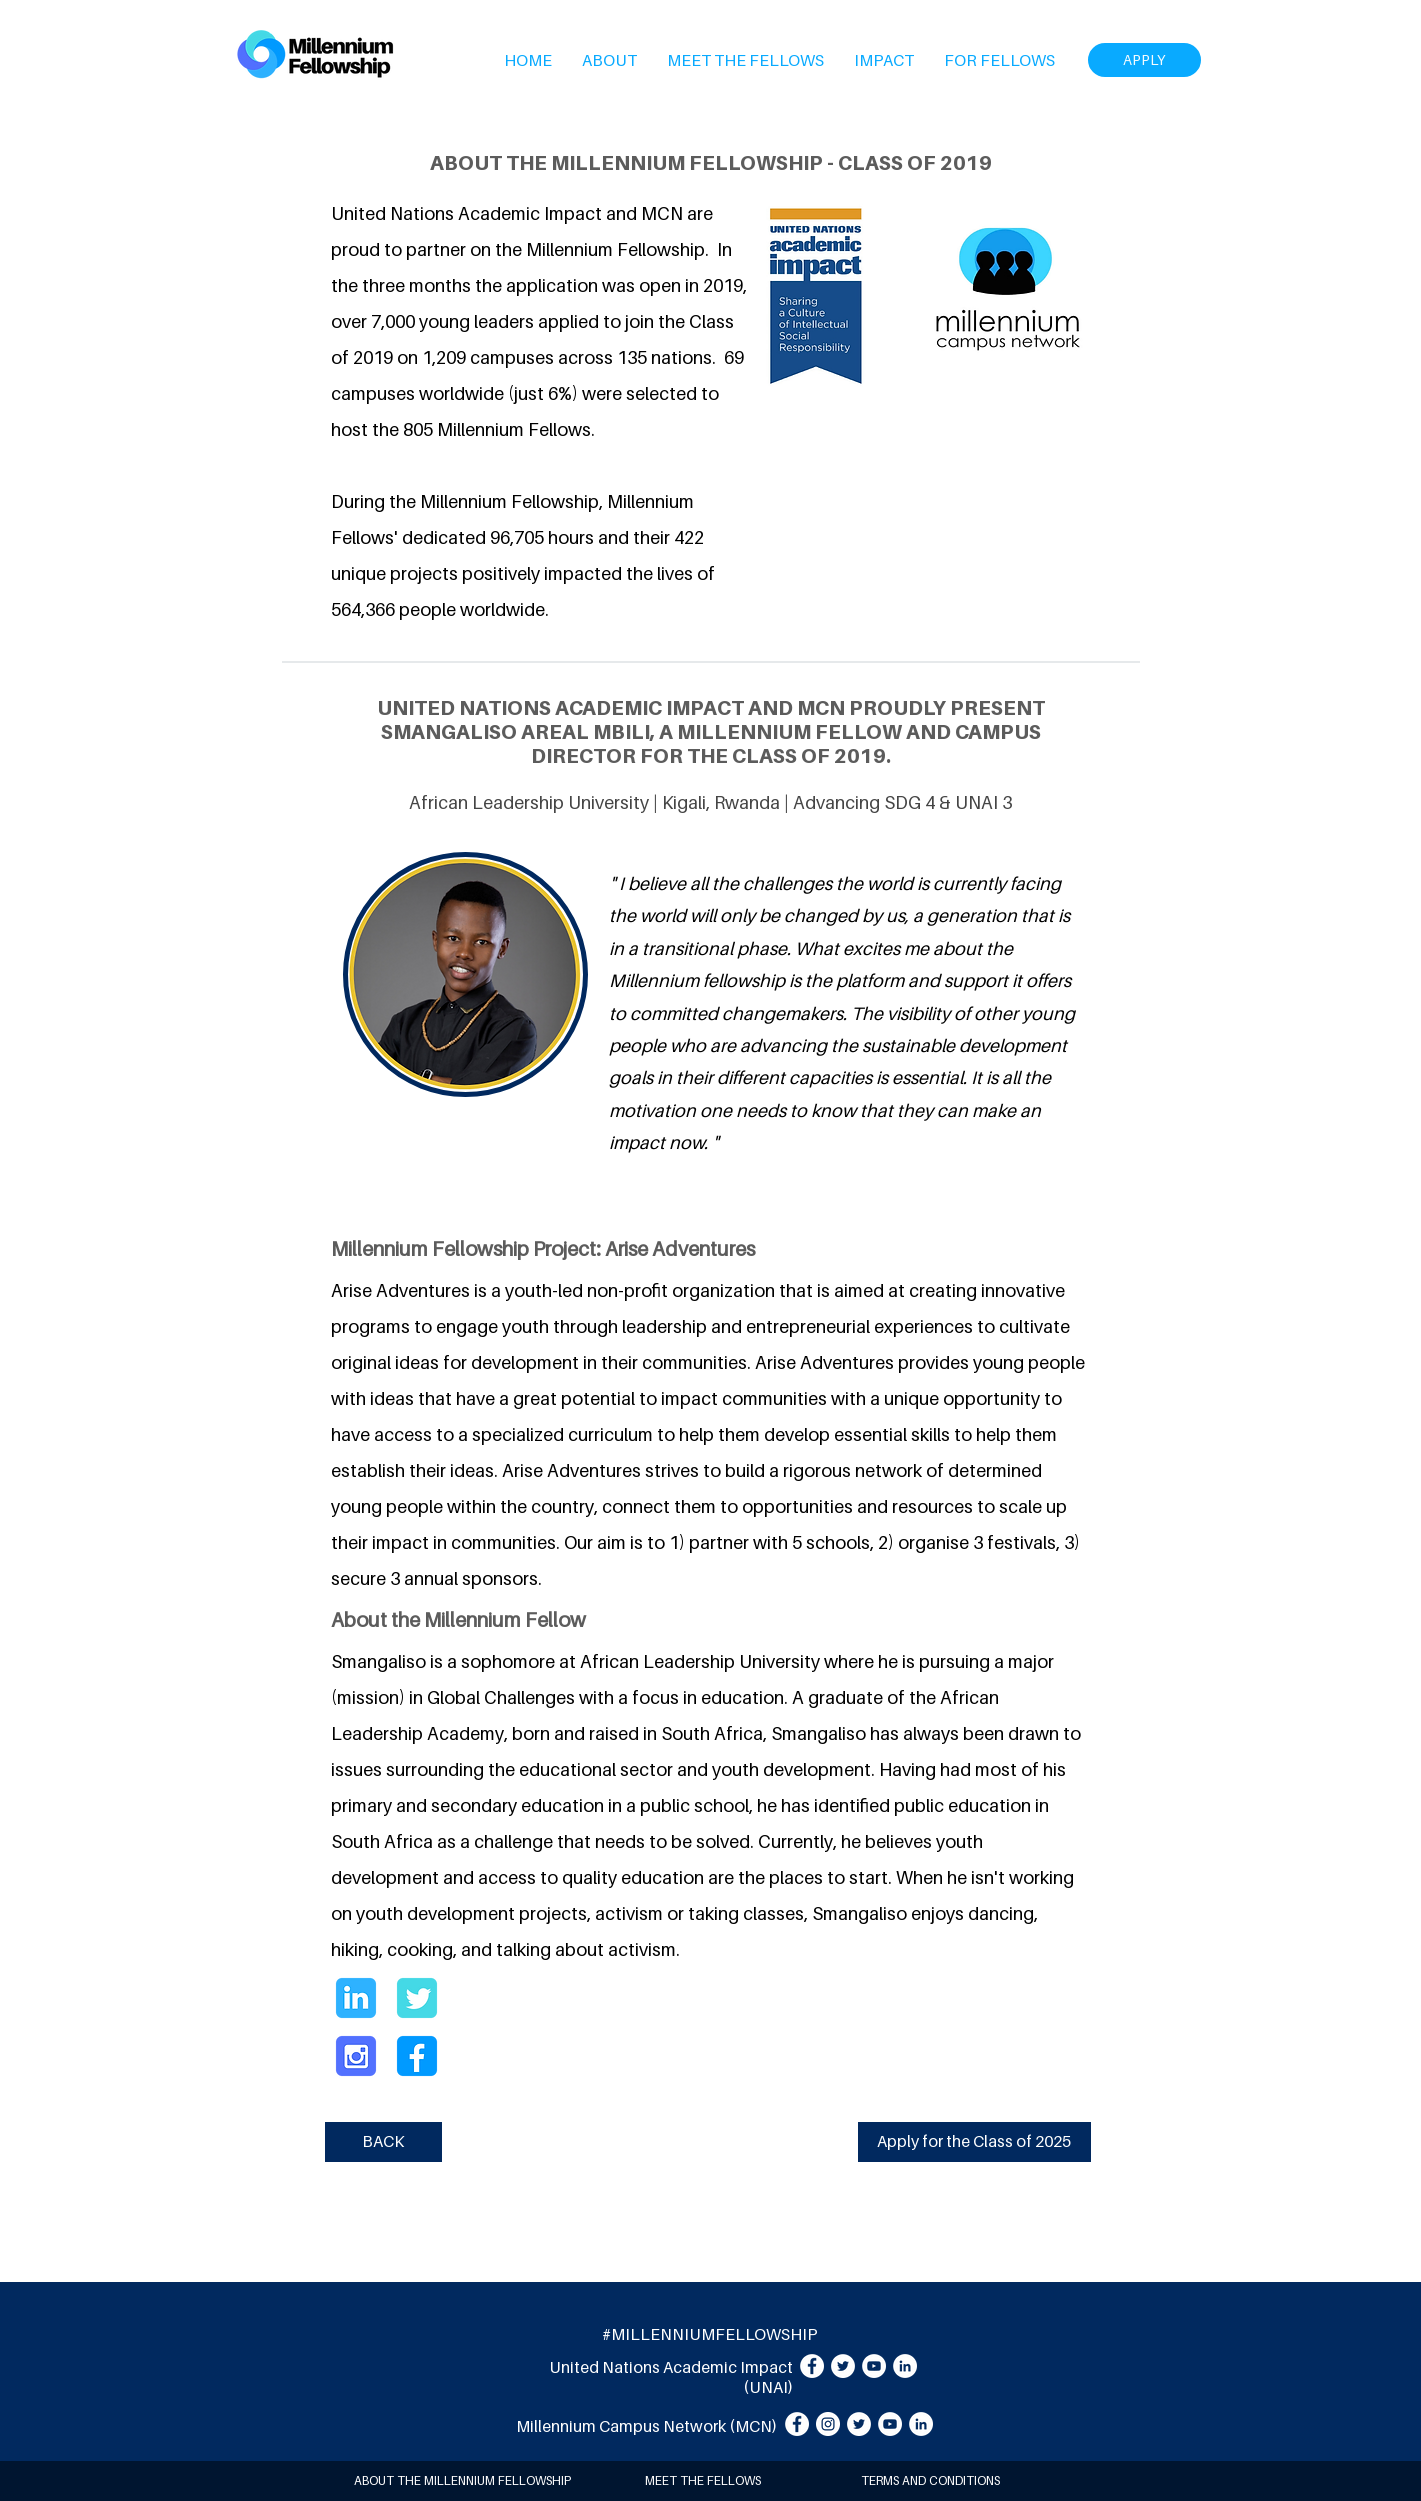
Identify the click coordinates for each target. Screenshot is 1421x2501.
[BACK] (383, 2142)
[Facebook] (812, 2366)
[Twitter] (843, 2366)
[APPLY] (1144, 60)
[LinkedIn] (905, 2366)
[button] (609, 60)
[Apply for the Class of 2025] (974, 2142)
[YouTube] (874, 2366)
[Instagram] (828, 2424)
